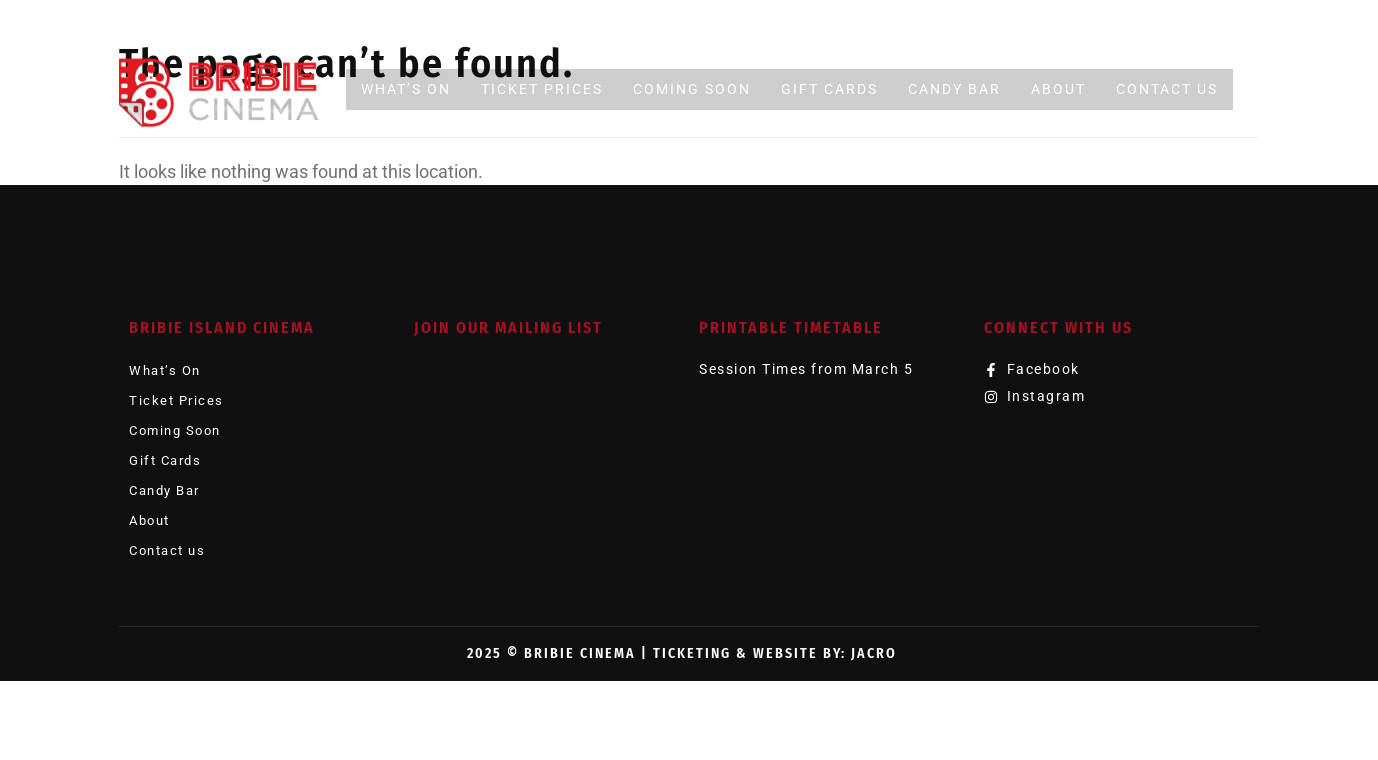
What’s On (406, 89)
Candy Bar (954, 89)
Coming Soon (692, 89)
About (1058, 89)
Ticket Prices (542, 89)
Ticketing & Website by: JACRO (775, 653)
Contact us (1167, 89)
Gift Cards (829, 89)
